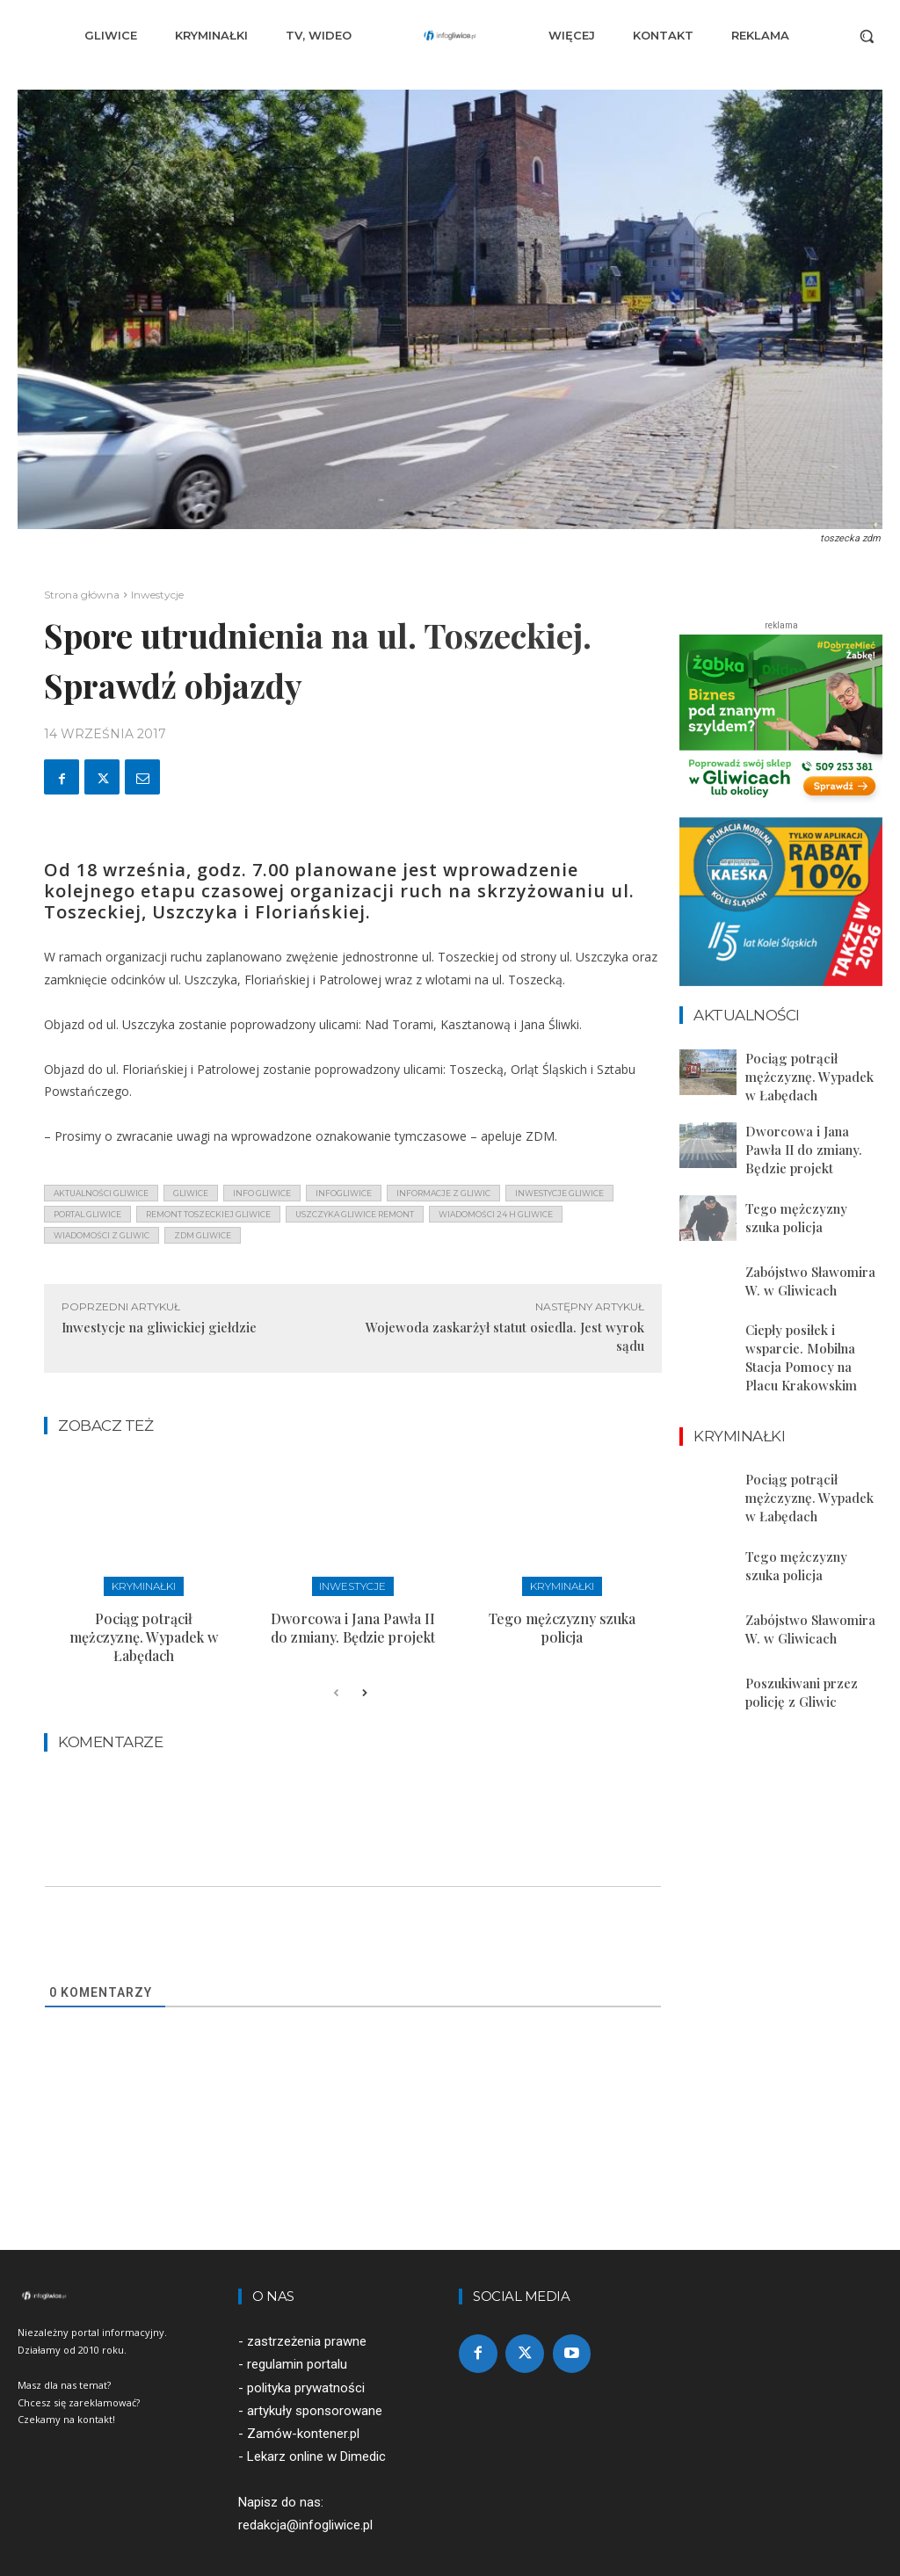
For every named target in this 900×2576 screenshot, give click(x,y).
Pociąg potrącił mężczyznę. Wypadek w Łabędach (144, 1623)
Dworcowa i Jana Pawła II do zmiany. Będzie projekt (353, 1623)
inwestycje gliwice (559, 1193)
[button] (866, 36)
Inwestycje (157, 594)
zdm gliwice (202, 1235)
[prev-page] (336, 1669)
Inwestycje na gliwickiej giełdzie (159, 1327)
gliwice (190, 1193)
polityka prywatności (306, 2362)
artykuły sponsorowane (314, 2385)
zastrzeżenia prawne (307, 2317)
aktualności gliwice (101, 1193)
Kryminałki (144, 1584)
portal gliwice (87, 1214)
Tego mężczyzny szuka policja (561, 1623)
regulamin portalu (297, 2339)
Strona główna (82, 594)
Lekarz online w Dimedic (316, 2431)
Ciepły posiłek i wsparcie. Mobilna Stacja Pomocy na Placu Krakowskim (813, 1330)
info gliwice (262, 1193)
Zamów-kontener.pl (303, 2408)
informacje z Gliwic (443, 1193)
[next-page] (364, 1669)
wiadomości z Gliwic (101, 1235)
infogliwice (344, 1193)
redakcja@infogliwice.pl (305, 2499)
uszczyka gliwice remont (354, 1214)
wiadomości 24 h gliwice (496, 1214)
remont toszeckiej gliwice (208, 1214)
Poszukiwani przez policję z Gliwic (796, 1646)
